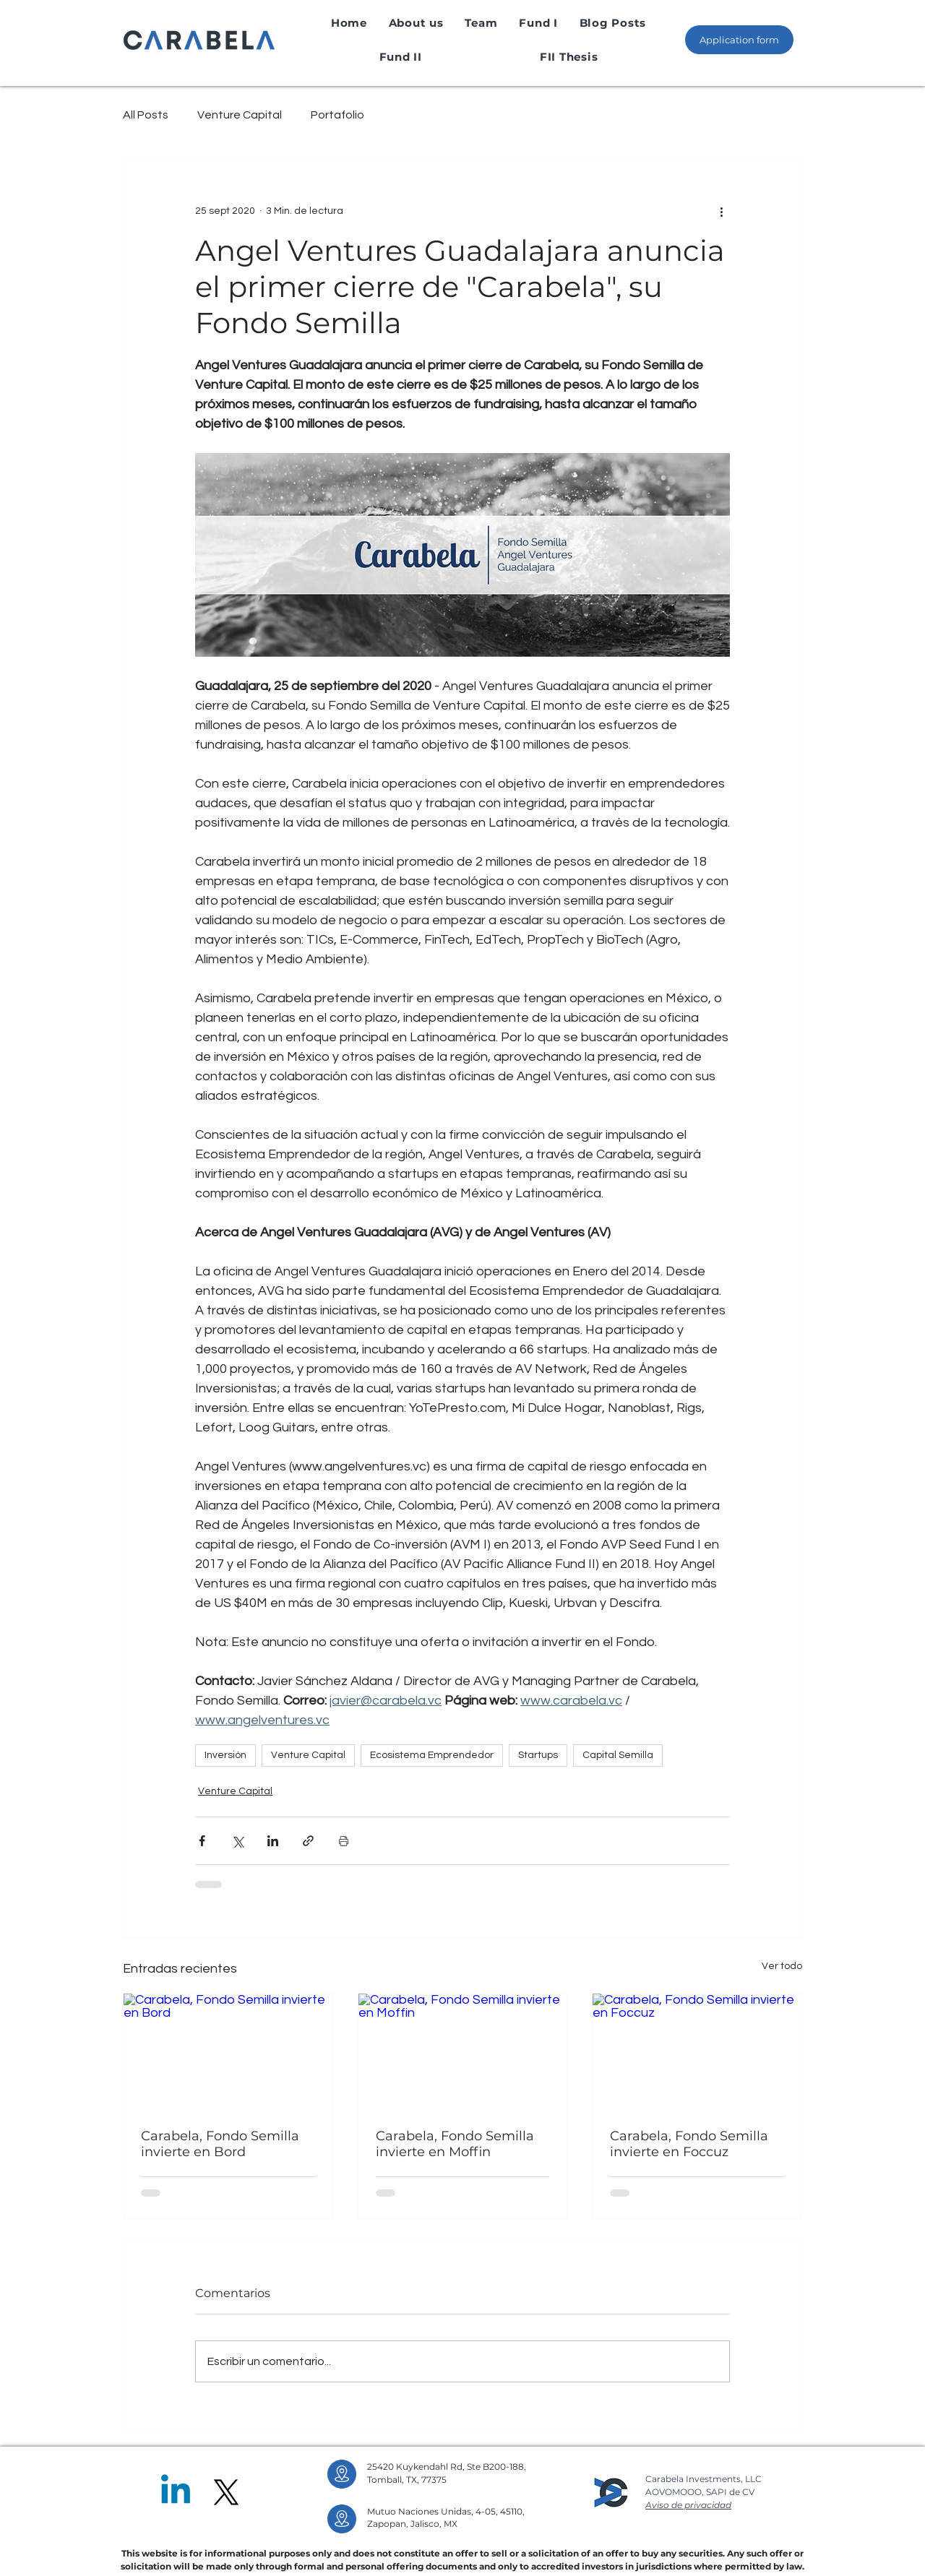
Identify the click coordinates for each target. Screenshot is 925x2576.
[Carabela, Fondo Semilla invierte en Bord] (228, 2052)
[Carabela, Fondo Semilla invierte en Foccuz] (697, 2052)
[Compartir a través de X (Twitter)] (237, 1841)
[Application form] (739, 39)
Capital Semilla (617, 1755)
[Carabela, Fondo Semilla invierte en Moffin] (462, 2052)
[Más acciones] (721, 211)
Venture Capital (239, 115)
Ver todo (782, 1966)
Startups (538, 1755)
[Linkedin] (176, 2492)
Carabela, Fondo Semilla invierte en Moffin (455, 2144)
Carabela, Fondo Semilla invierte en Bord (220, 2144)
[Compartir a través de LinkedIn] (273, 1841)
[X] (226, 2492)
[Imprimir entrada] (343, 1841)
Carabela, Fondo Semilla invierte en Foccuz (689, 2144)
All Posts (145, 115)
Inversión (225, 1755)
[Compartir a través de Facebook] (202, 1841)
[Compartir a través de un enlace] (308, 1841)
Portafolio (337, 115)
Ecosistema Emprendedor (432, 1755)
